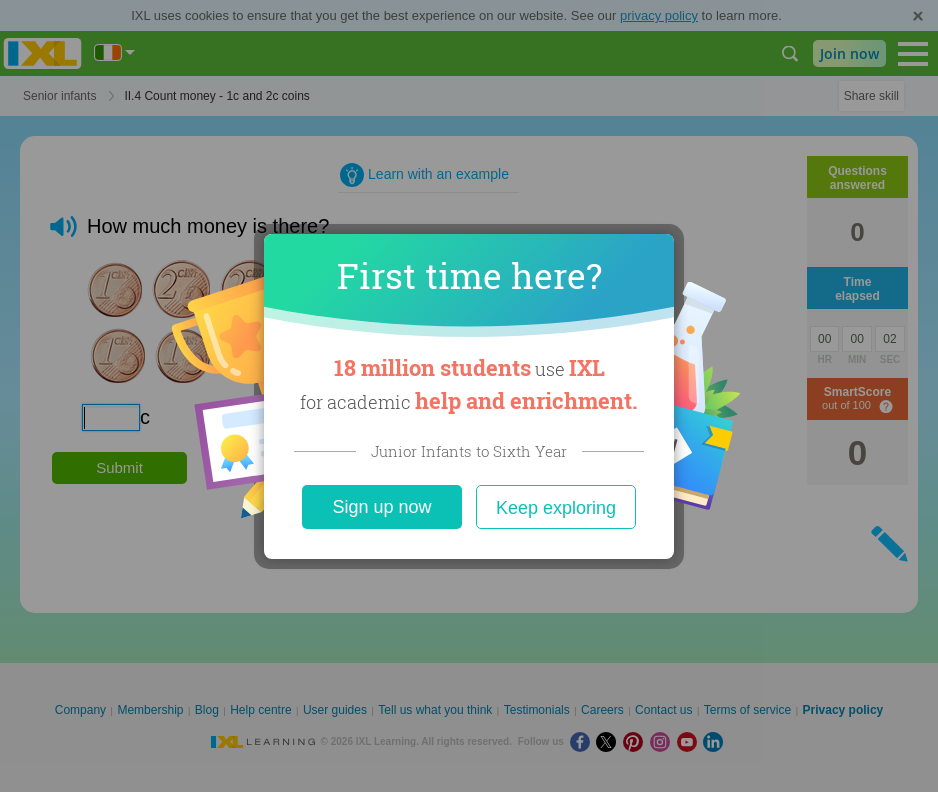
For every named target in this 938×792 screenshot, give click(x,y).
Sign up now (381, 507)
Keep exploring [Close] (556, 508)
